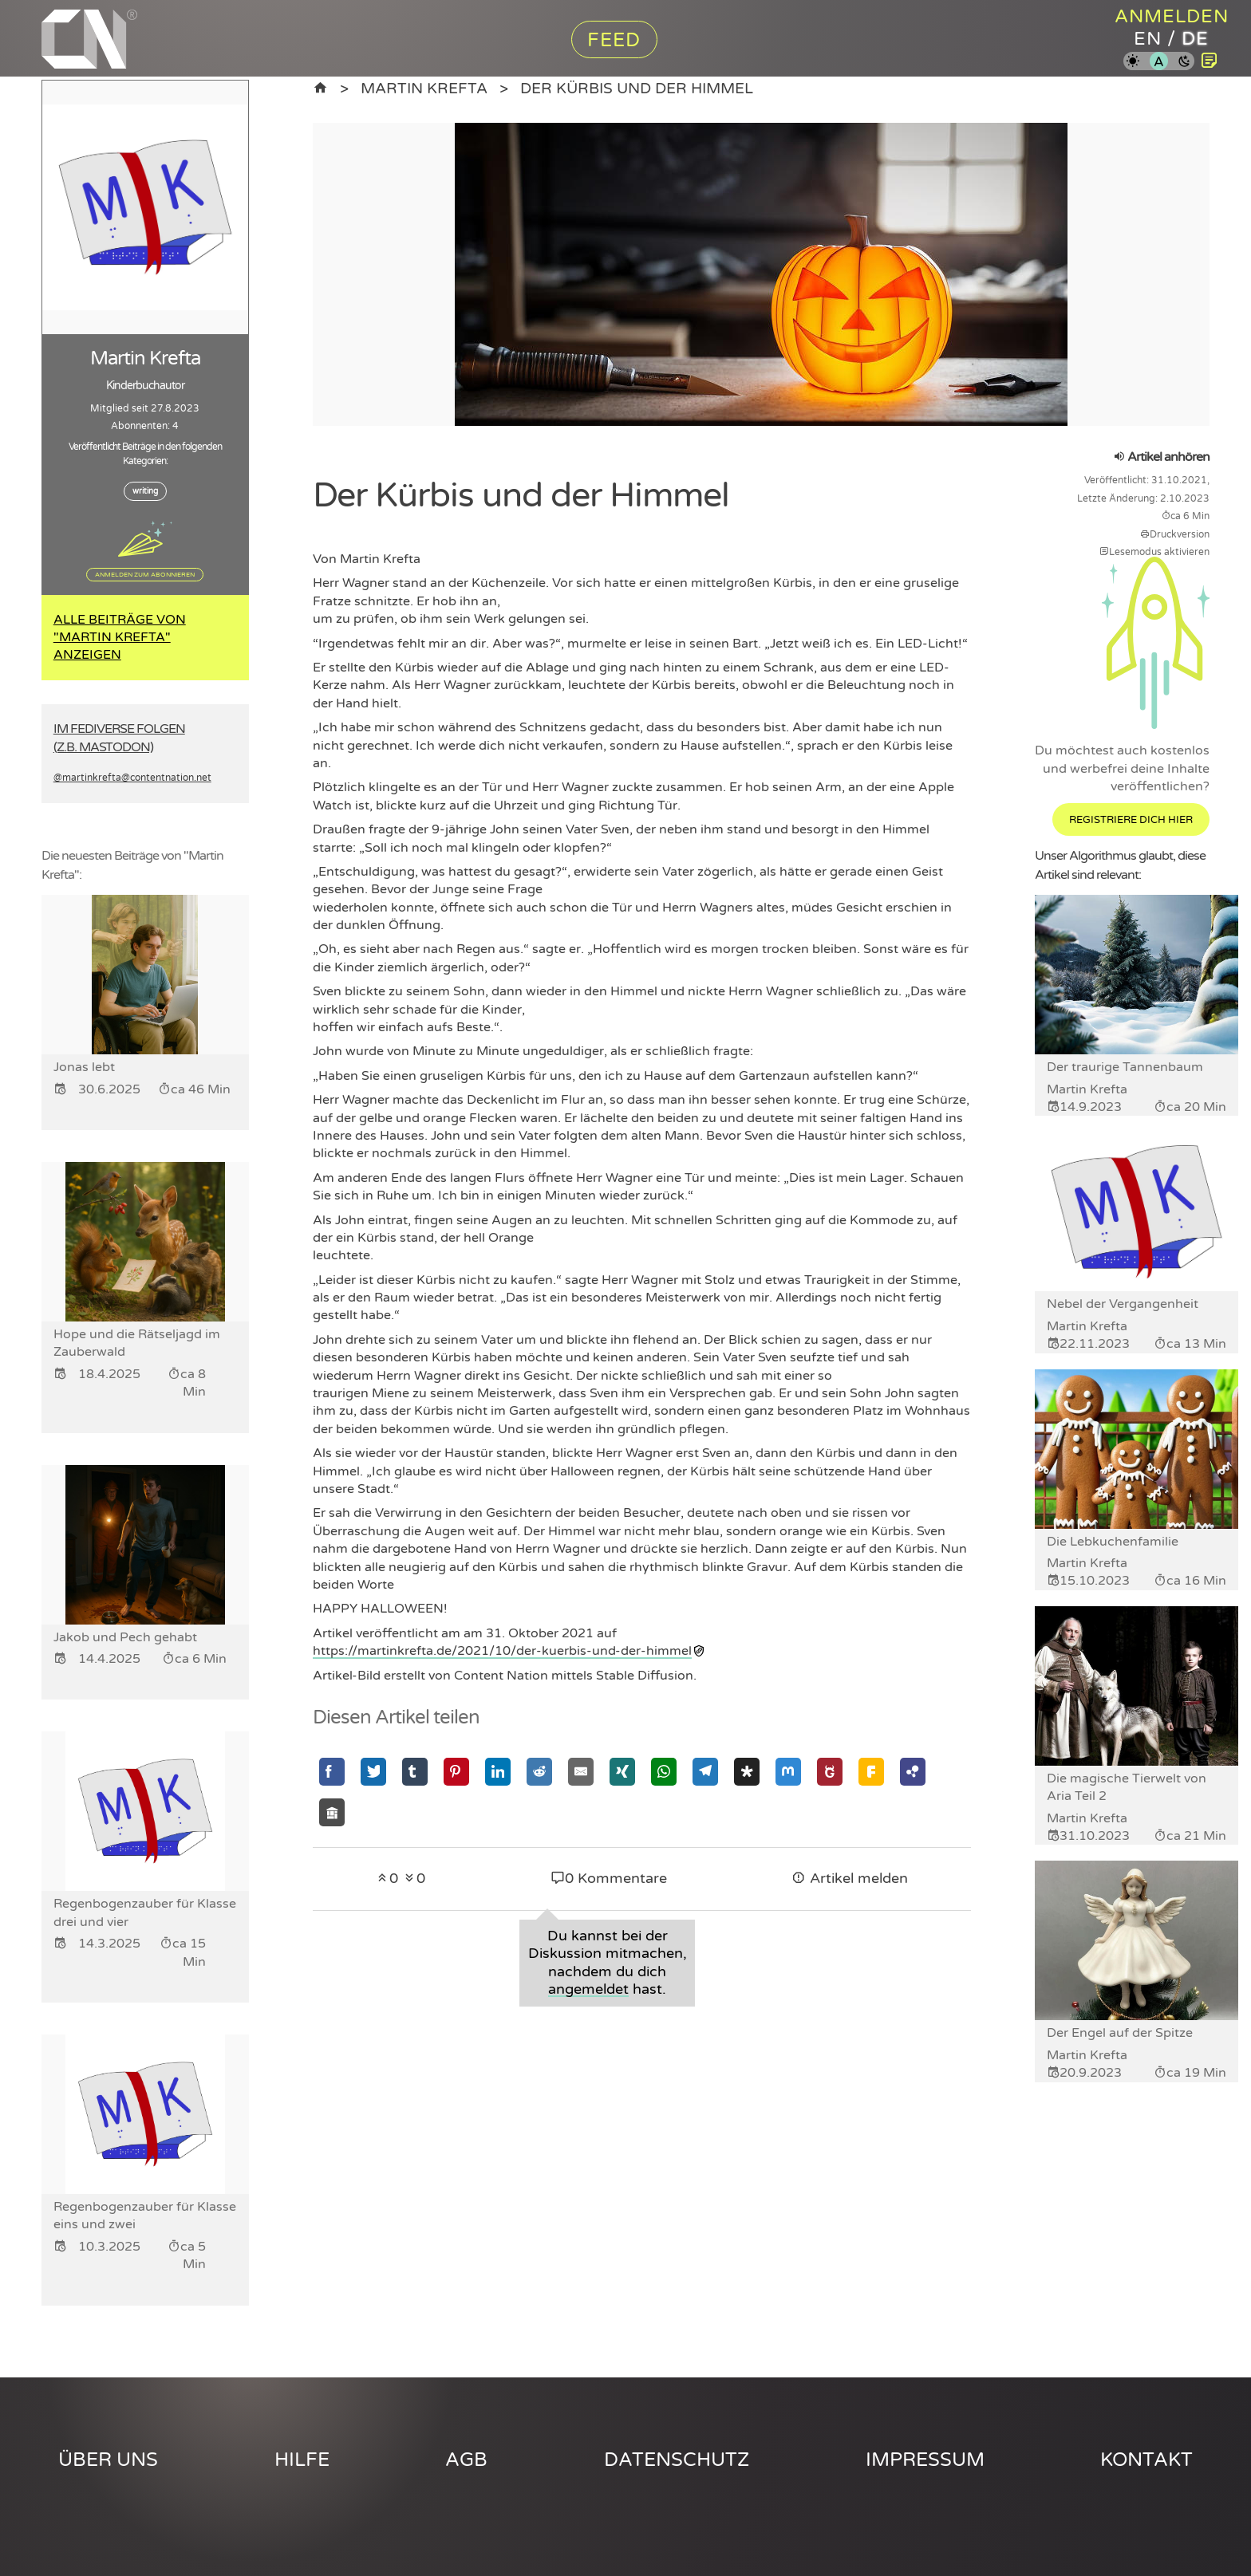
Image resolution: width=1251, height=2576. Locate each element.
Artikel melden (849, 1878)
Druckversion (1175, 534)
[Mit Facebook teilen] (332, 1772)
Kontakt (1146, 2460)
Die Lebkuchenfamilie (1112, 1542)
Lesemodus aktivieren (1154, 551)
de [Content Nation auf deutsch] (1196, 39)
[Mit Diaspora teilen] (747, 1772)
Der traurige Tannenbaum (1125, 1067)
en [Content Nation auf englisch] (1147, 39)
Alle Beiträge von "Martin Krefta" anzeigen (119, 638)
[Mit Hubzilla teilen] (912, 1772)
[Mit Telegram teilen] (705, 1772)
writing (145, 491)
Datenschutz (676, 2460)
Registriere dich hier (1131, 819)
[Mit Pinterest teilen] (456, 1772)
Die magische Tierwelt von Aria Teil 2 (1126, 1787)
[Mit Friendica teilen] (871, 1772)
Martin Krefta (424, 88)
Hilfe (302, 2460)
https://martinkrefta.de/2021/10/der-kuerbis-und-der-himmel (502, 1651)
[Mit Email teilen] (581, 1772)
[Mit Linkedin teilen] (498, 1772)
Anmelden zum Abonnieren (145, 574)
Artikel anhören (1161, 457)
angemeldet (588, 1989)
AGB (466, 2460)
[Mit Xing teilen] (622, 1772)
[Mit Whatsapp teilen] (664, 1772)
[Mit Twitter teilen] (373, 1772)
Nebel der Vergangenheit (1122, 1304)
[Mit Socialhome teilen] (332, 1812)
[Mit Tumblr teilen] (415, 1772)
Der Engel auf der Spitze (1120, 2033)
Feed (614, 40)
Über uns (108, 2460)
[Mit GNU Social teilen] (830, 1772)
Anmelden (1171, 16)
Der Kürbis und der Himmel (636, 88)
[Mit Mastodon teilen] (788, 1772)
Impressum (925, 2460)
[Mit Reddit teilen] (539, 1772)
